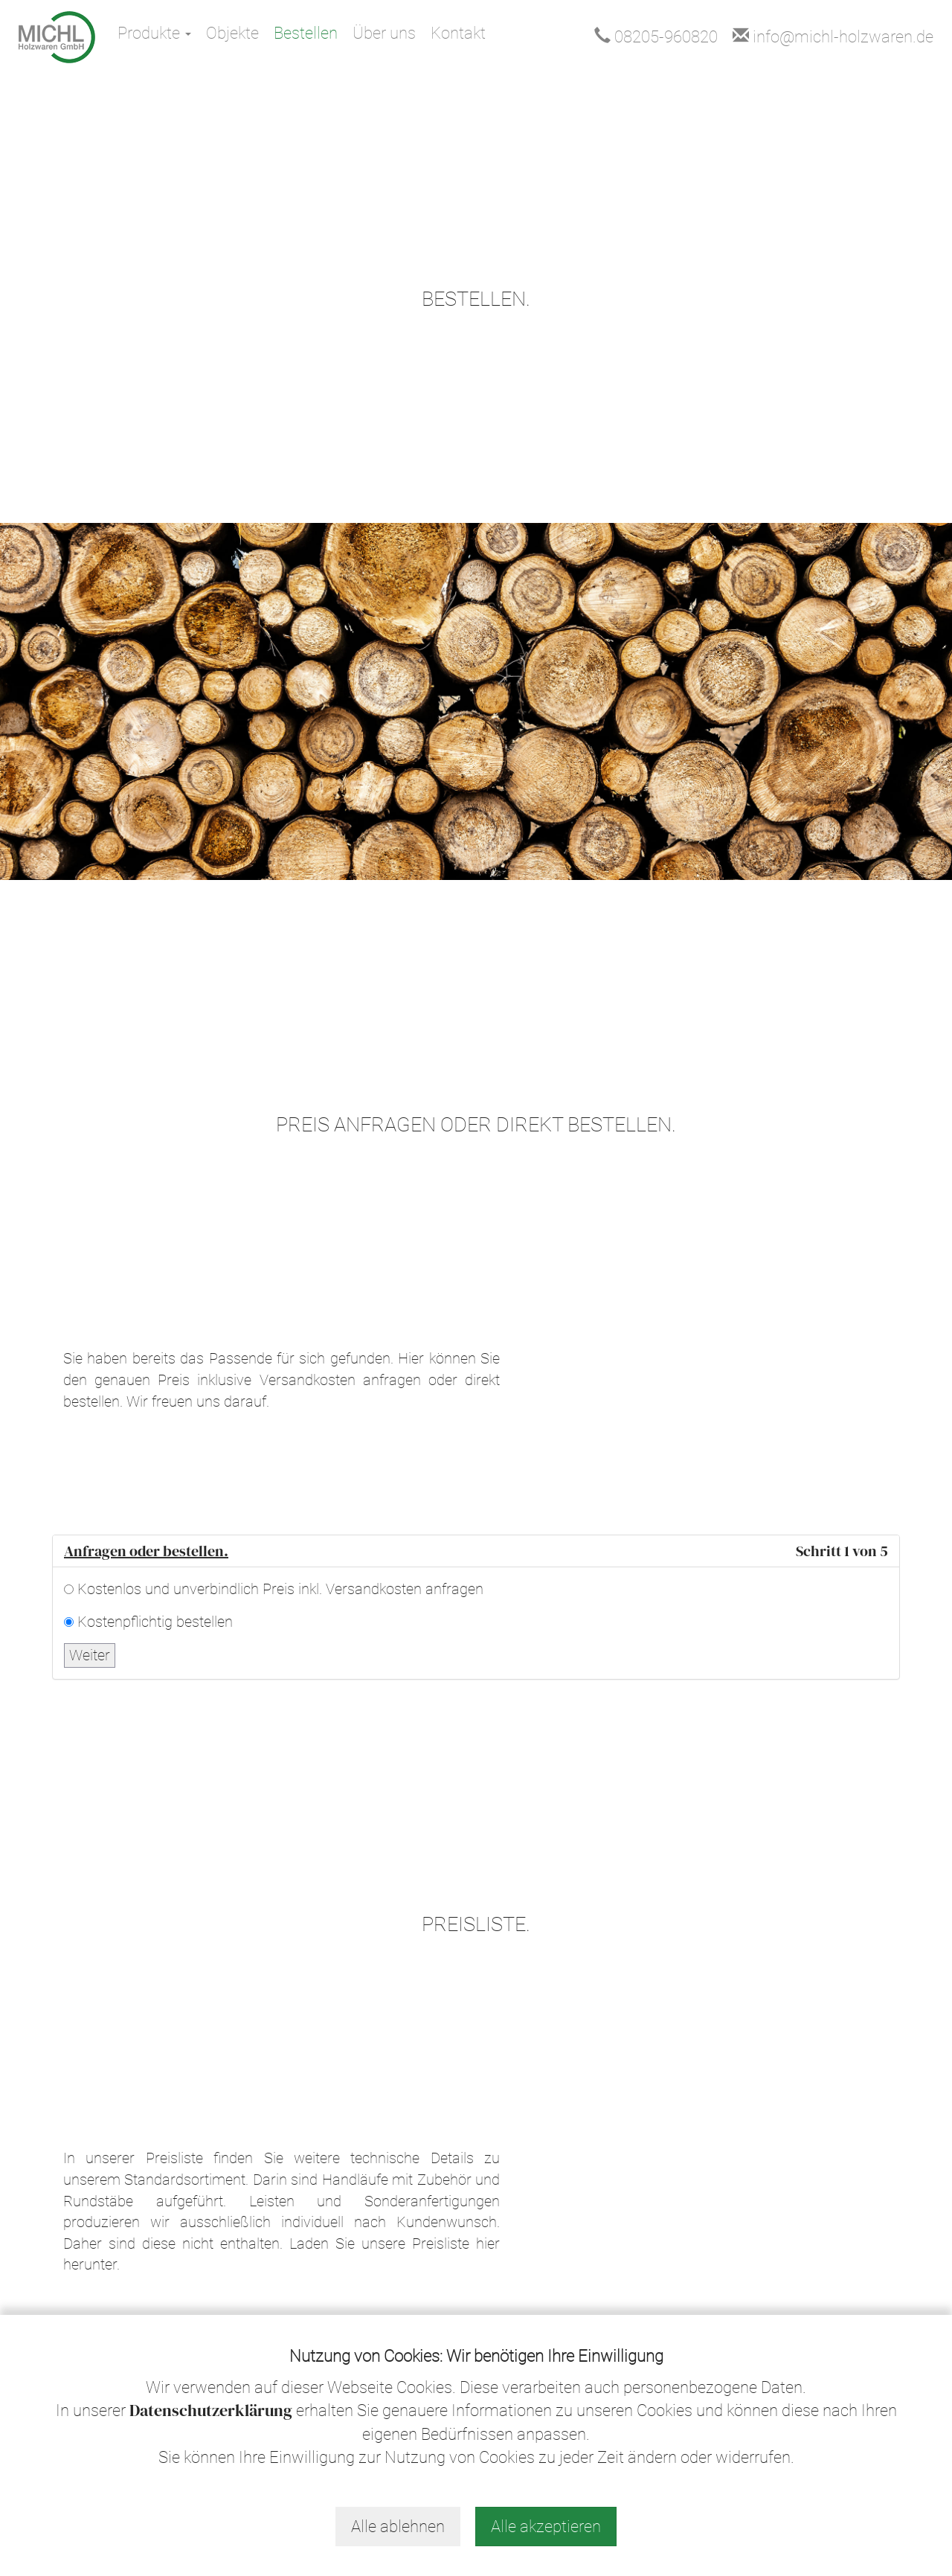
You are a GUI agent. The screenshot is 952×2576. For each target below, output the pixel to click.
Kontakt (458, 33)
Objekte (232, 33)
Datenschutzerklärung (210, 2410)
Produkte (154, 33)
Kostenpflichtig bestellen (155, 1622)
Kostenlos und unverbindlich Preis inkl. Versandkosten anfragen (280, 1589)
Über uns (384, 33)
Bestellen (306, 33)
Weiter (89, 1655)
